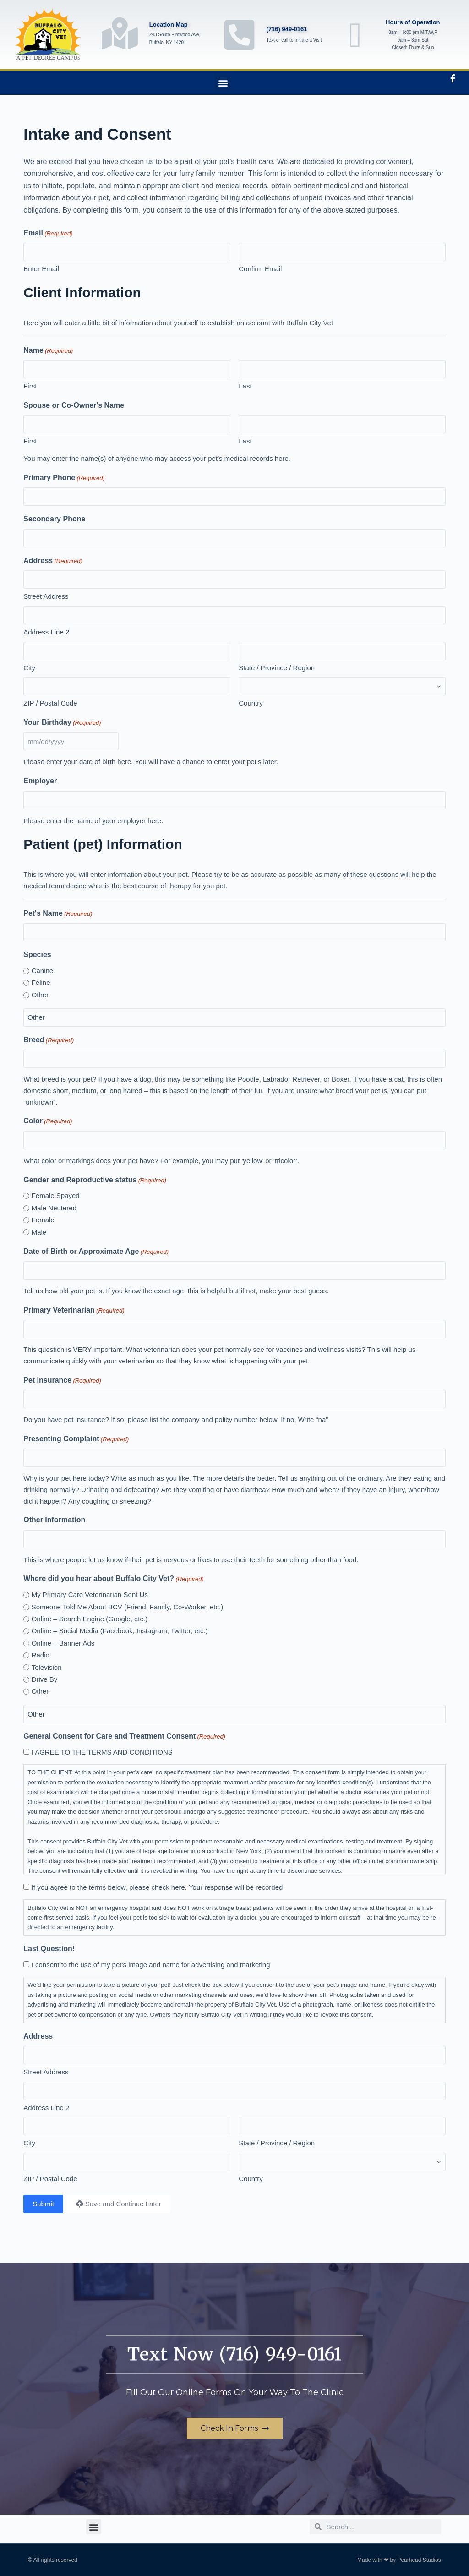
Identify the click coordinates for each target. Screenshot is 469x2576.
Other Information (54, 1520)
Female (43, 1220)
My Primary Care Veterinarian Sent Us (90, 1594)
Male (39, 1232)
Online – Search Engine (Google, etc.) (89, 1619)
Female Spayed (56, 1195)
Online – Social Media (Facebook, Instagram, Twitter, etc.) (120, 1631)
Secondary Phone (54, 519)
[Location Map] (120, 33)
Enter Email (41, 269)
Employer (40, 781)
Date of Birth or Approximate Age (96, 1252)
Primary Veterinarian (73, 1310)
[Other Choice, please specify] (234, 1017)
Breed (48, 1040)
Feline (41, 982)
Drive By (45, 1679)
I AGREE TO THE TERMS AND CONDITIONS (102, 1752)
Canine (43, 970)
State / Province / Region (277, 668)
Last (245, 386)
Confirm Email (260, 269)
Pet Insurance (62, 1380)
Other (40, 995)
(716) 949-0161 (287, 29)
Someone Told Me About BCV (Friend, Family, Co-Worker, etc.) (128, 1607)
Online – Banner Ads (63, 1643)
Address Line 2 (46, 632)
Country (251, 703)
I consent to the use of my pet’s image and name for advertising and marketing (151, 1965)
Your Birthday (62, 722)
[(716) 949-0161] (240, 34)
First (30, 386)
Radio (40, 1655)
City (29, 668)
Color (47, 1121)
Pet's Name (57, 914)
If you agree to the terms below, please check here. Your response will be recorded (157, 1887)
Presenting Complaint (76, 1439)
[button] (222, 82)
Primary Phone (64, 478)
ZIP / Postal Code (50, 703)
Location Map (168, 24)
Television (47, 1667)
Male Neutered (54, 1208)
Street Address (45, 596)
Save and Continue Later (118, 2204)
